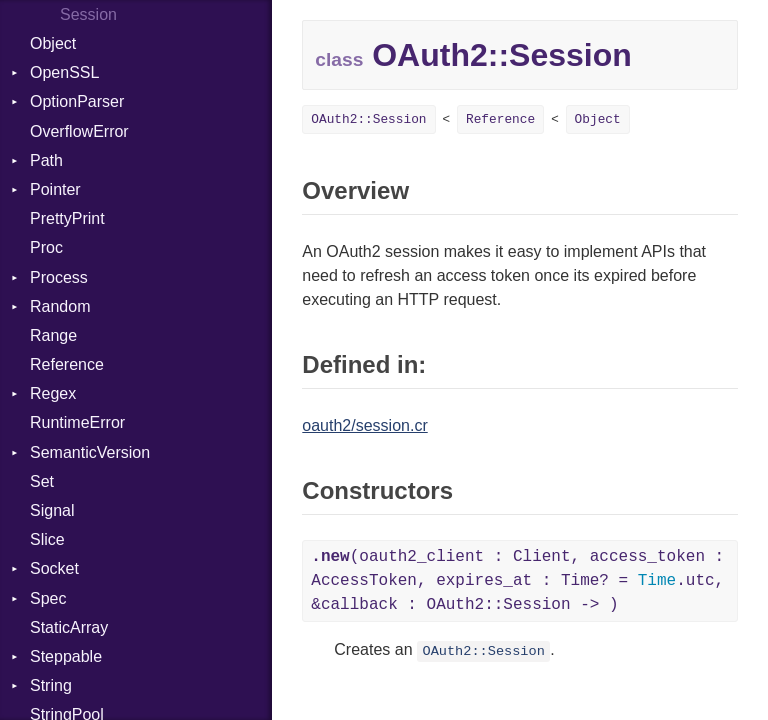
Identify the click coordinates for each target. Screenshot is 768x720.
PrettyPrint (67, 218)
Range (53, 335)
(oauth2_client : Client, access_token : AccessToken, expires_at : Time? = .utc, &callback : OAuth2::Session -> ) (517, 581)
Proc (46, 247)
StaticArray (69, 627)
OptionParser (77, 101)
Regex (53, 393)
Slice (47, 539)
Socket (54, 568)
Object (53, 43)
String (51, 685)
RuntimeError (77, 422)
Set (42, 481)
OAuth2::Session (368, 119)
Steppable (66, 656)
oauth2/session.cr (364, 425)
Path (46, 160)
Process (59, 277)
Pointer (55, 189)
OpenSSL (64, 72)
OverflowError (79, 131)
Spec (48, 598)
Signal (52, 510)
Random (60, 306)
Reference (67, 364)
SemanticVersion (90, 452)
